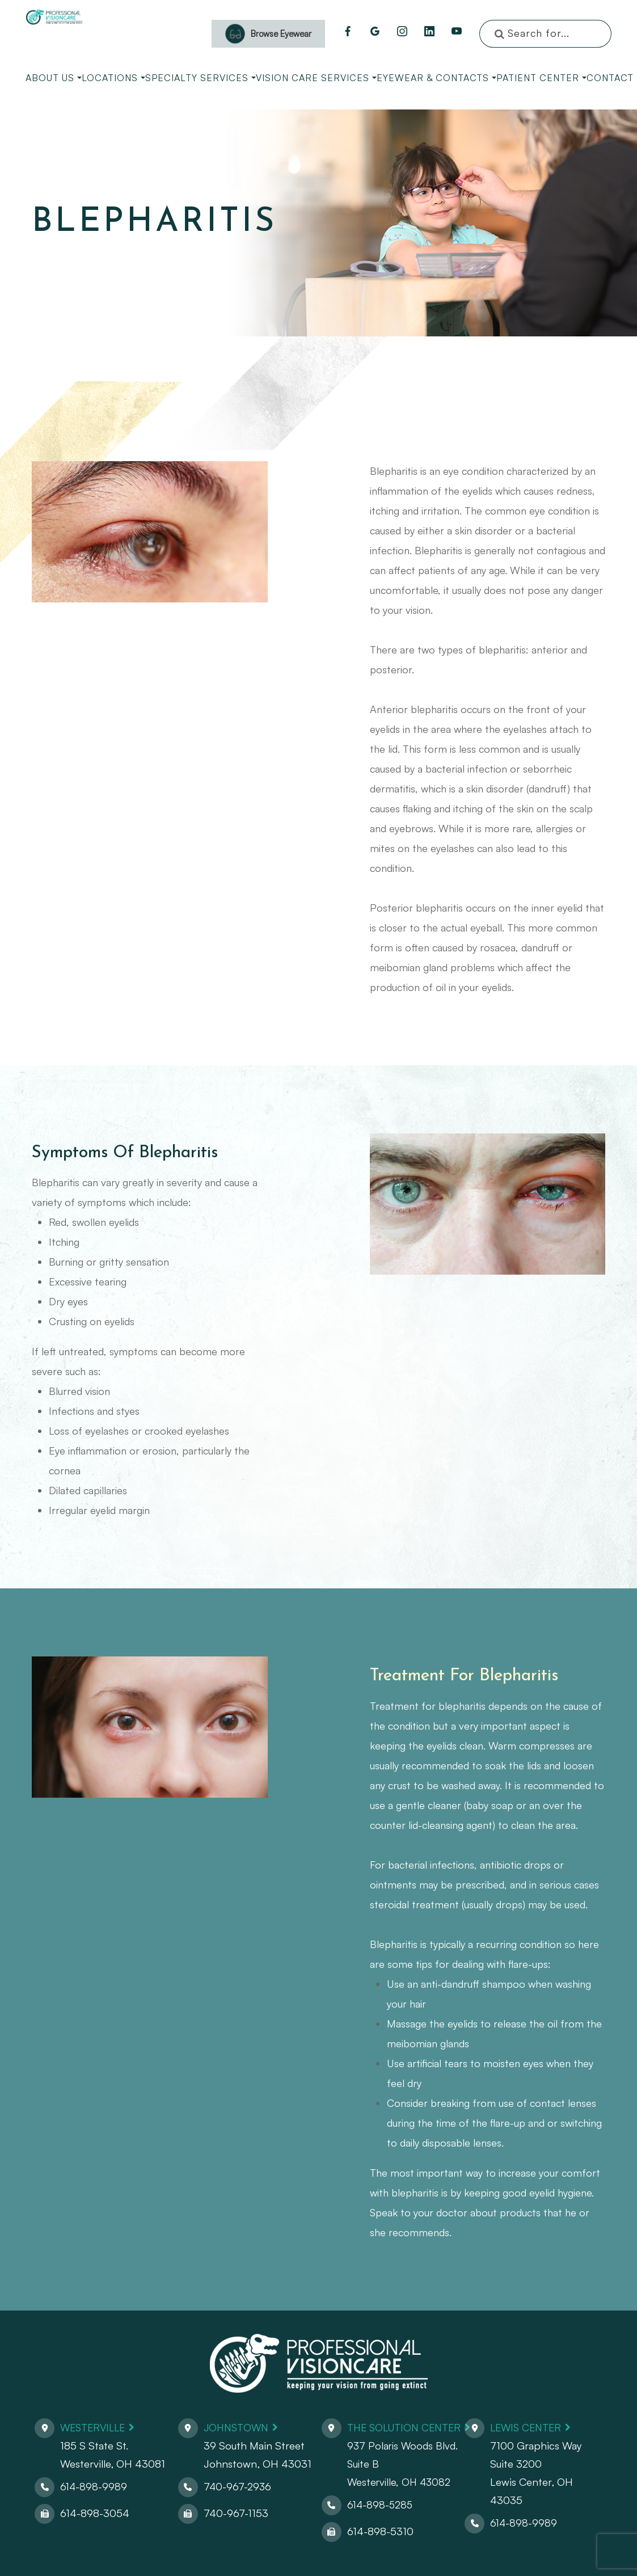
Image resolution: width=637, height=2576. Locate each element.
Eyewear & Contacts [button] (436, 77)
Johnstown (235, 2427)
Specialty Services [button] (200, 77)
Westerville (95, 2427)
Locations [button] (113, 77)
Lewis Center (530, 2427)
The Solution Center (403, 2427)
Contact (610, 77)
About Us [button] (54, 77)
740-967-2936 (235, 2486)
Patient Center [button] (541, 77)
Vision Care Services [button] (316, 77)
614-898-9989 (94, 2486)
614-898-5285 (377, 2504)
